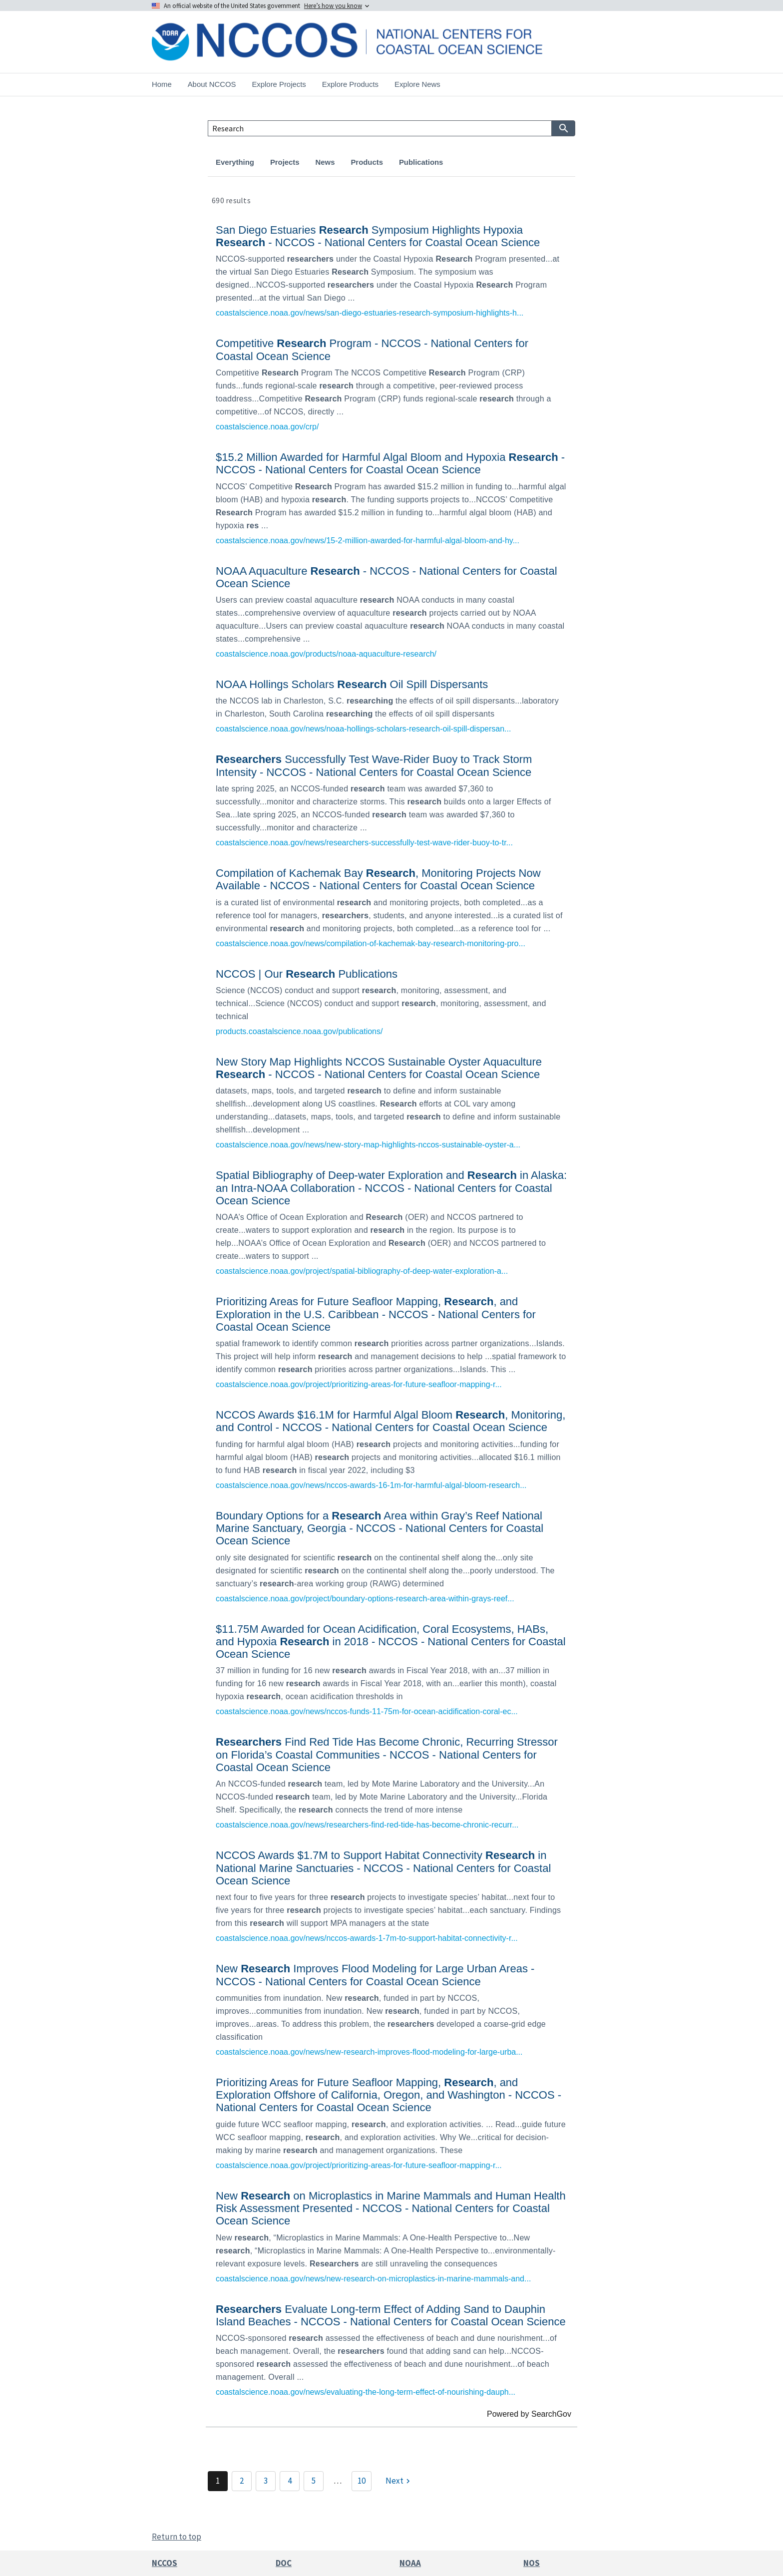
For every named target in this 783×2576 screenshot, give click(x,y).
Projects (285, 162)
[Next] (399, 2481)
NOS (531, 2563)
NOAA (410, 2563)
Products (367, 162)
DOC (284, 2563)
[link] (391, 269)
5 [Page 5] (314, 2480)
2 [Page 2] (242, 2480)
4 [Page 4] (290, 2480)
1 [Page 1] (218, 2480)
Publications (421, 162)
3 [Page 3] (266, 2480)
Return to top (176, 2536)
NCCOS (164, 2563)
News (325, 162)
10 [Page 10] (362, 2480)
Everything (235, 162)
